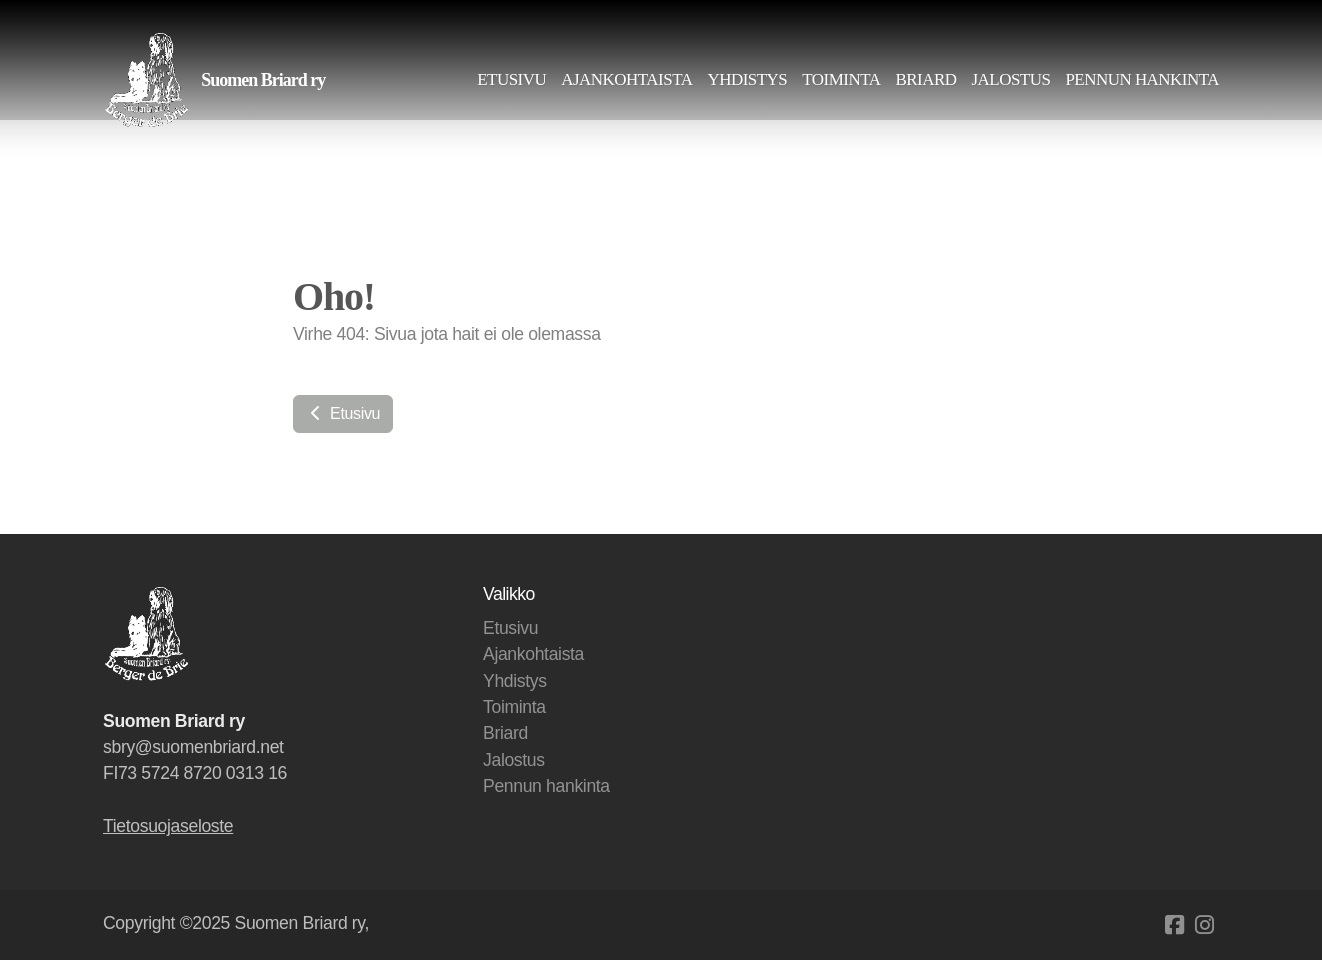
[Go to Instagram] (1204, 925)
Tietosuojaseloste (168, 826)
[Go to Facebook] (1174, 925)
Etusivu (343, 413)
